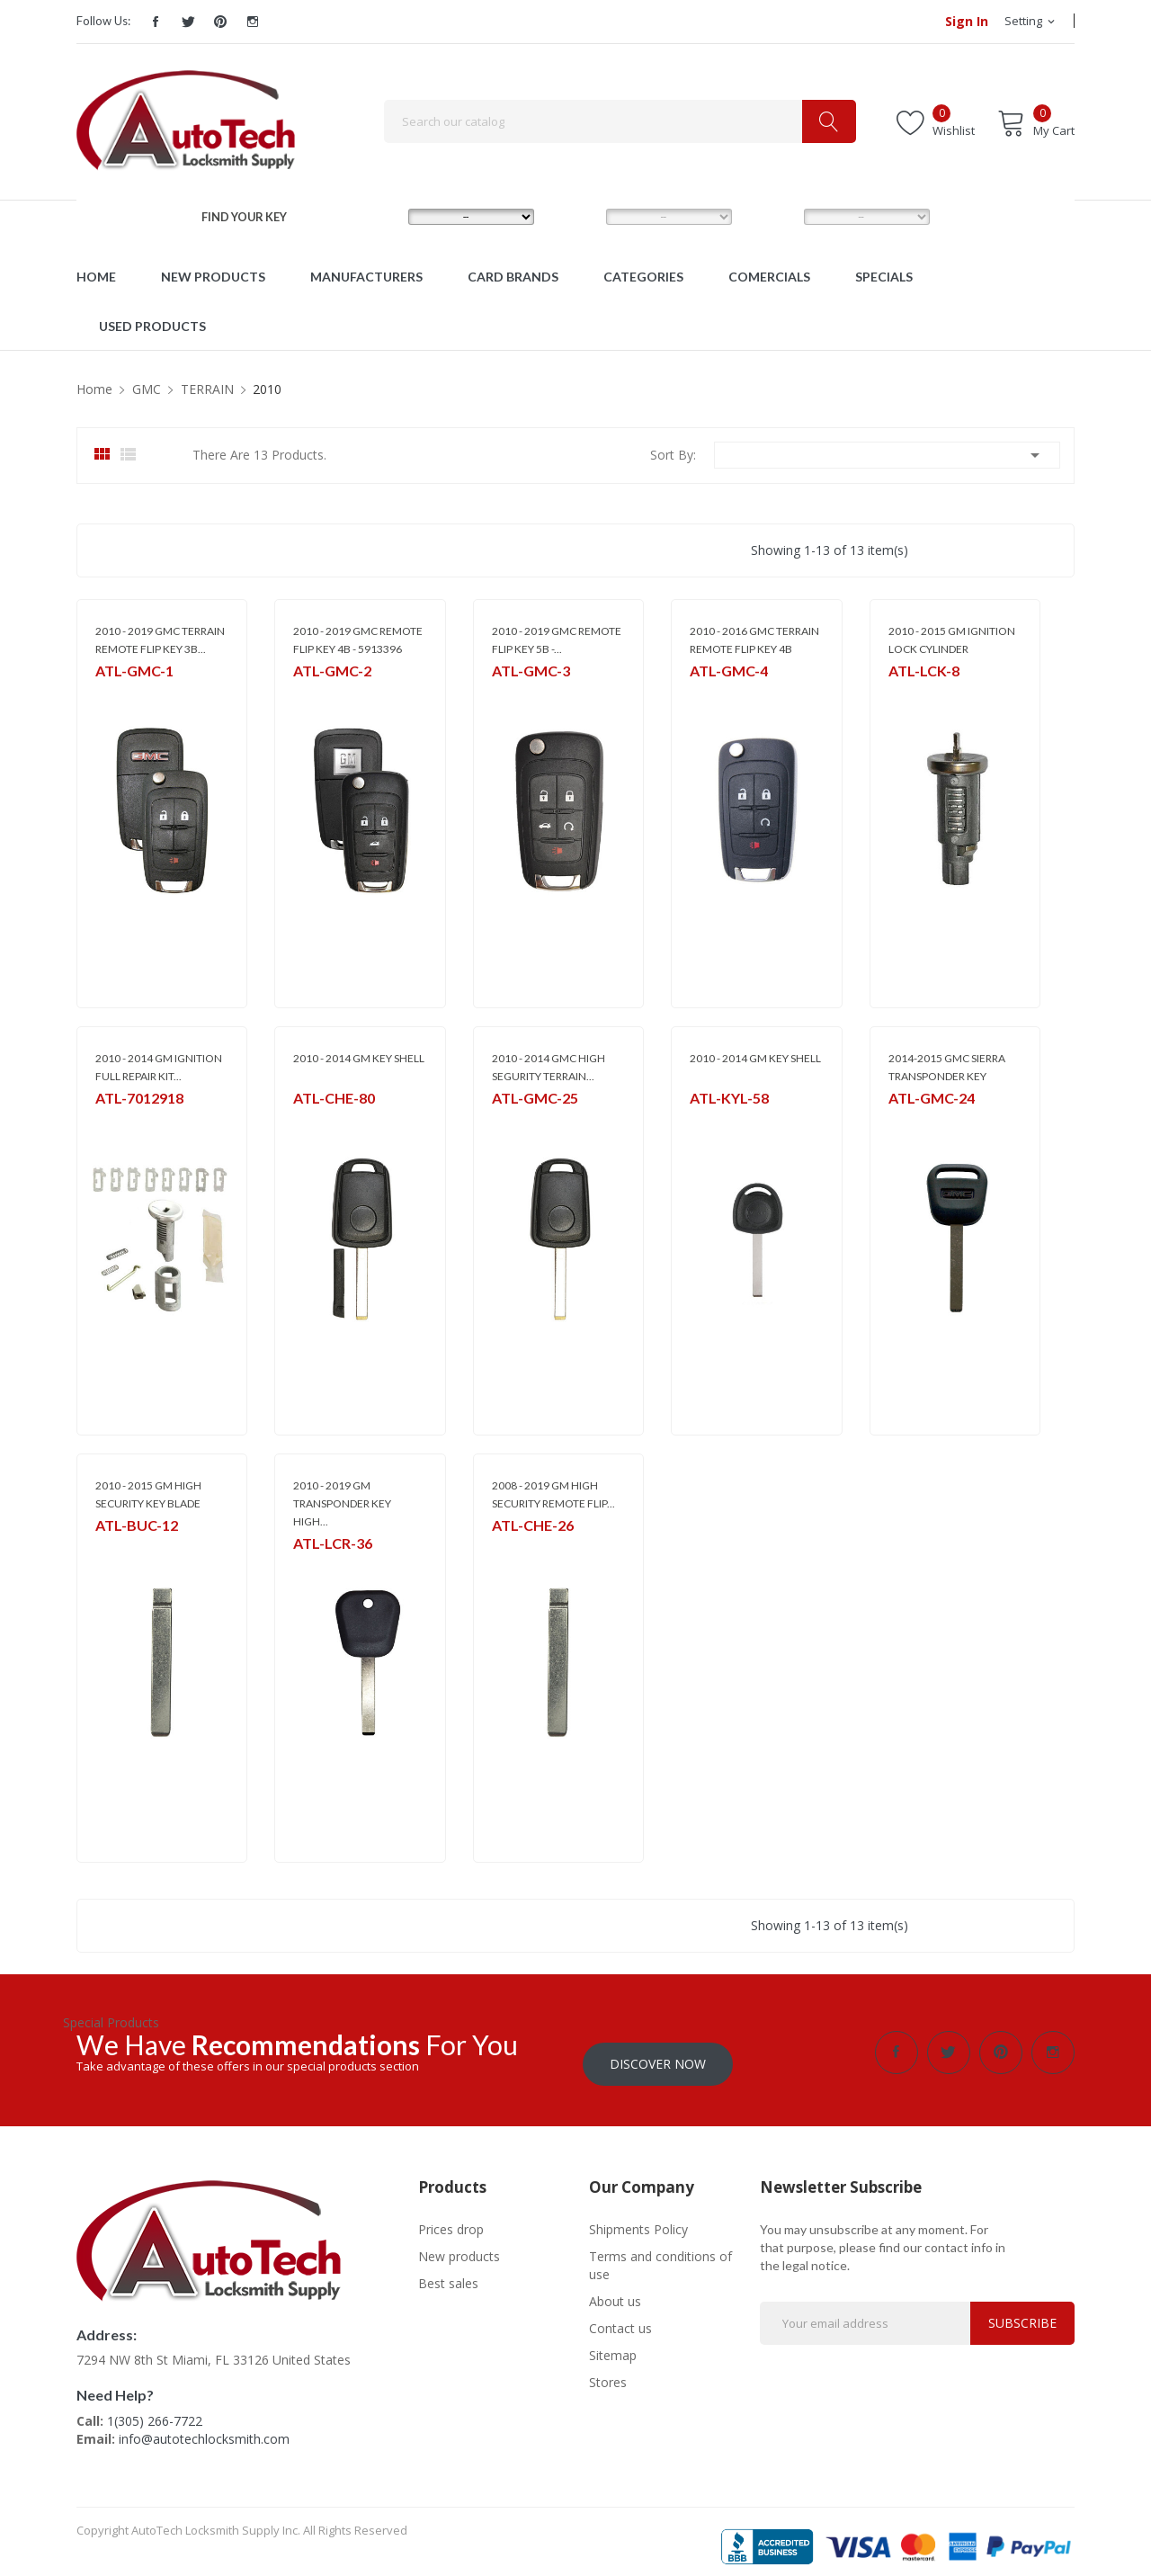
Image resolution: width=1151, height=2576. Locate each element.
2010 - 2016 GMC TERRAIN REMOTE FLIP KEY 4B (754, 640)
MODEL (579, 216)
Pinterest (220, 21)
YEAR (769, 216)
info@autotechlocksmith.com (204, 2427)
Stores (608, 2370)
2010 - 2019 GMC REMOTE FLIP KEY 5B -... (556, 640)
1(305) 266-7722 (154, 2409)
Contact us (620, 2316)
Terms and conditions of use (660, 2253)
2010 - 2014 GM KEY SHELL (358, 1058)
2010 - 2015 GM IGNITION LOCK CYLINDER (951, 640)
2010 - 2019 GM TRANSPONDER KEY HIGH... (342, 1503)
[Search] (620, 121)
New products (459, 2244)
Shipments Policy (638, 2217)
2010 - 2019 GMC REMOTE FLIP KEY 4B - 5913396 (358, 640)
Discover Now (658, 2052)
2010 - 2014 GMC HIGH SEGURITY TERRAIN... (548, 1067)
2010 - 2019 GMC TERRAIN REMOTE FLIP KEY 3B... (160, 640)
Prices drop (451, 2217)
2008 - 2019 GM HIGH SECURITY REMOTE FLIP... (553, 1494)
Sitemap (613, 2343)
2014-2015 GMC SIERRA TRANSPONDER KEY (946, 1067)
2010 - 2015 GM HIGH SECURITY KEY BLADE (148, 1494)
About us (615, 2289)
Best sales (448, 2271)
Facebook (155, 21)
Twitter (188, 21)
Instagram (252, 21)
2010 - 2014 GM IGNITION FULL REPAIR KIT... (158, 1067)
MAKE (376, 216)
